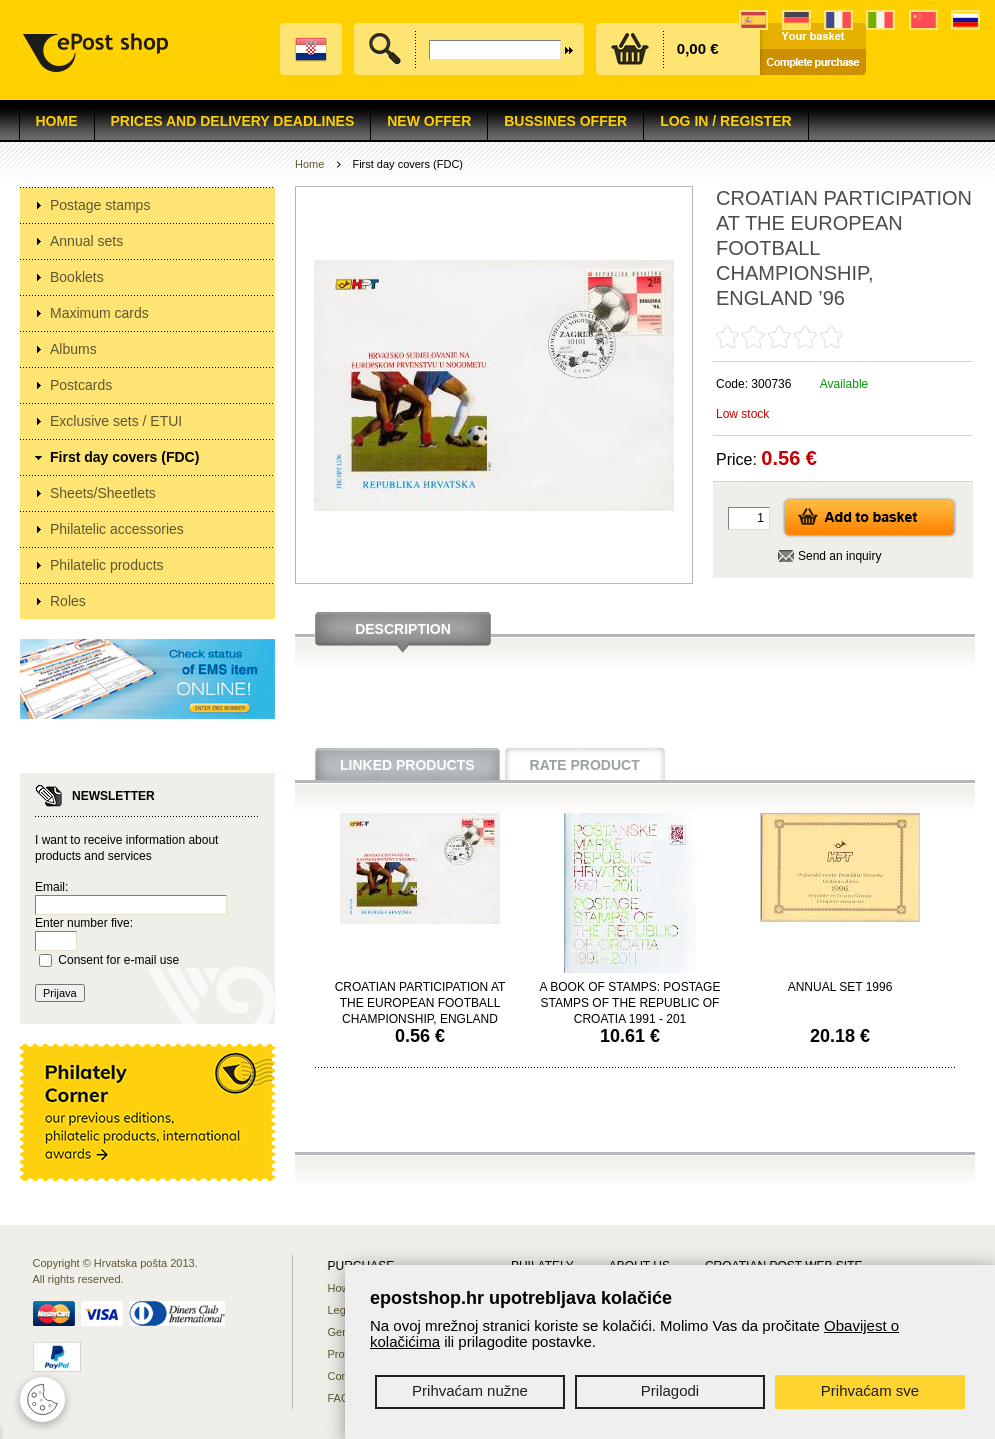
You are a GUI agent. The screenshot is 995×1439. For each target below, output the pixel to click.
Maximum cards (99, 313)
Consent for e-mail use (118, 960)
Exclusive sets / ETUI (116, 421)
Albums (73, 349)
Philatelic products (107, 565)
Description (403, 629)
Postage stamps (100, 205)
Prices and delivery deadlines (233, 121)
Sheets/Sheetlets (103, 493)
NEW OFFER (429, 121)
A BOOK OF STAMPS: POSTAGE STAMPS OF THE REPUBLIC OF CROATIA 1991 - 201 (630, 1003)
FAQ (339, 1398)
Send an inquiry (839, 556)
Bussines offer (565, 121)
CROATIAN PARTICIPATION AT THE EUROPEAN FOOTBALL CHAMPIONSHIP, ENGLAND (420, 1003)
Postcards (81, 385)
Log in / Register (725, 121)
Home (57, 121)
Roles (68, 601)
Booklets (77, 277)
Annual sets (86, 241)
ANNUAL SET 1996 (840, 987)
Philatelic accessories (117, 529)
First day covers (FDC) (124, 457)
